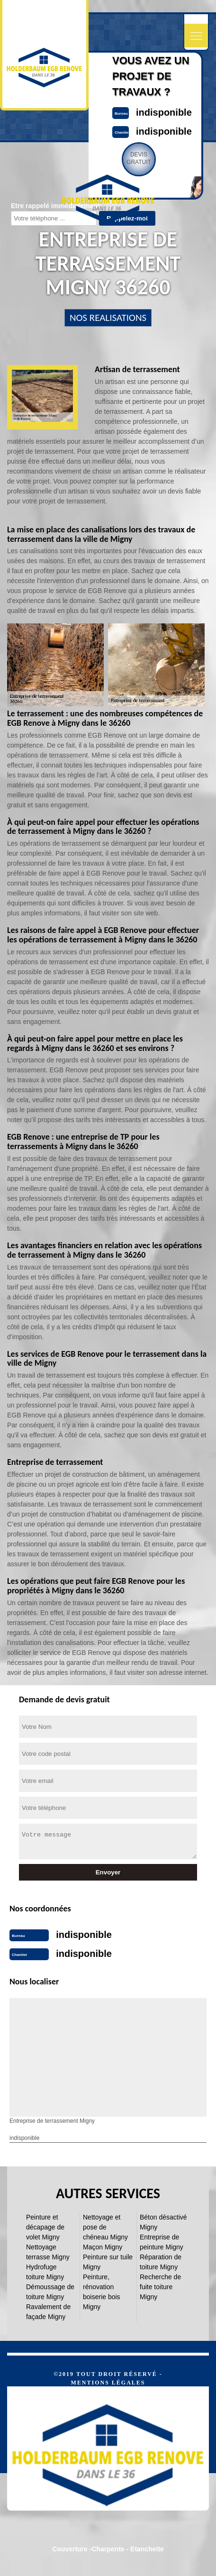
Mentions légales (108, 2382)
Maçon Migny (102, 2247)
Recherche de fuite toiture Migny (160, 2287)
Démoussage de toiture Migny (50, 2292)
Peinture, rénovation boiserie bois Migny (101, 2292)
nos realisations (108, 317)
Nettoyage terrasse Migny (48, 2252)
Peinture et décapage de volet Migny (45, 2227)
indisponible (164, 112)
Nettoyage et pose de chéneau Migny (105, 2227)
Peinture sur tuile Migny (108, 2262)
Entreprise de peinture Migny (161, 2242)
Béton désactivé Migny (163, 2222)
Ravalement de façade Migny (48, 2311)
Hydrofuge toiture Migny (45, 2272)
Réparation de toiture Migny (160, 2262)
